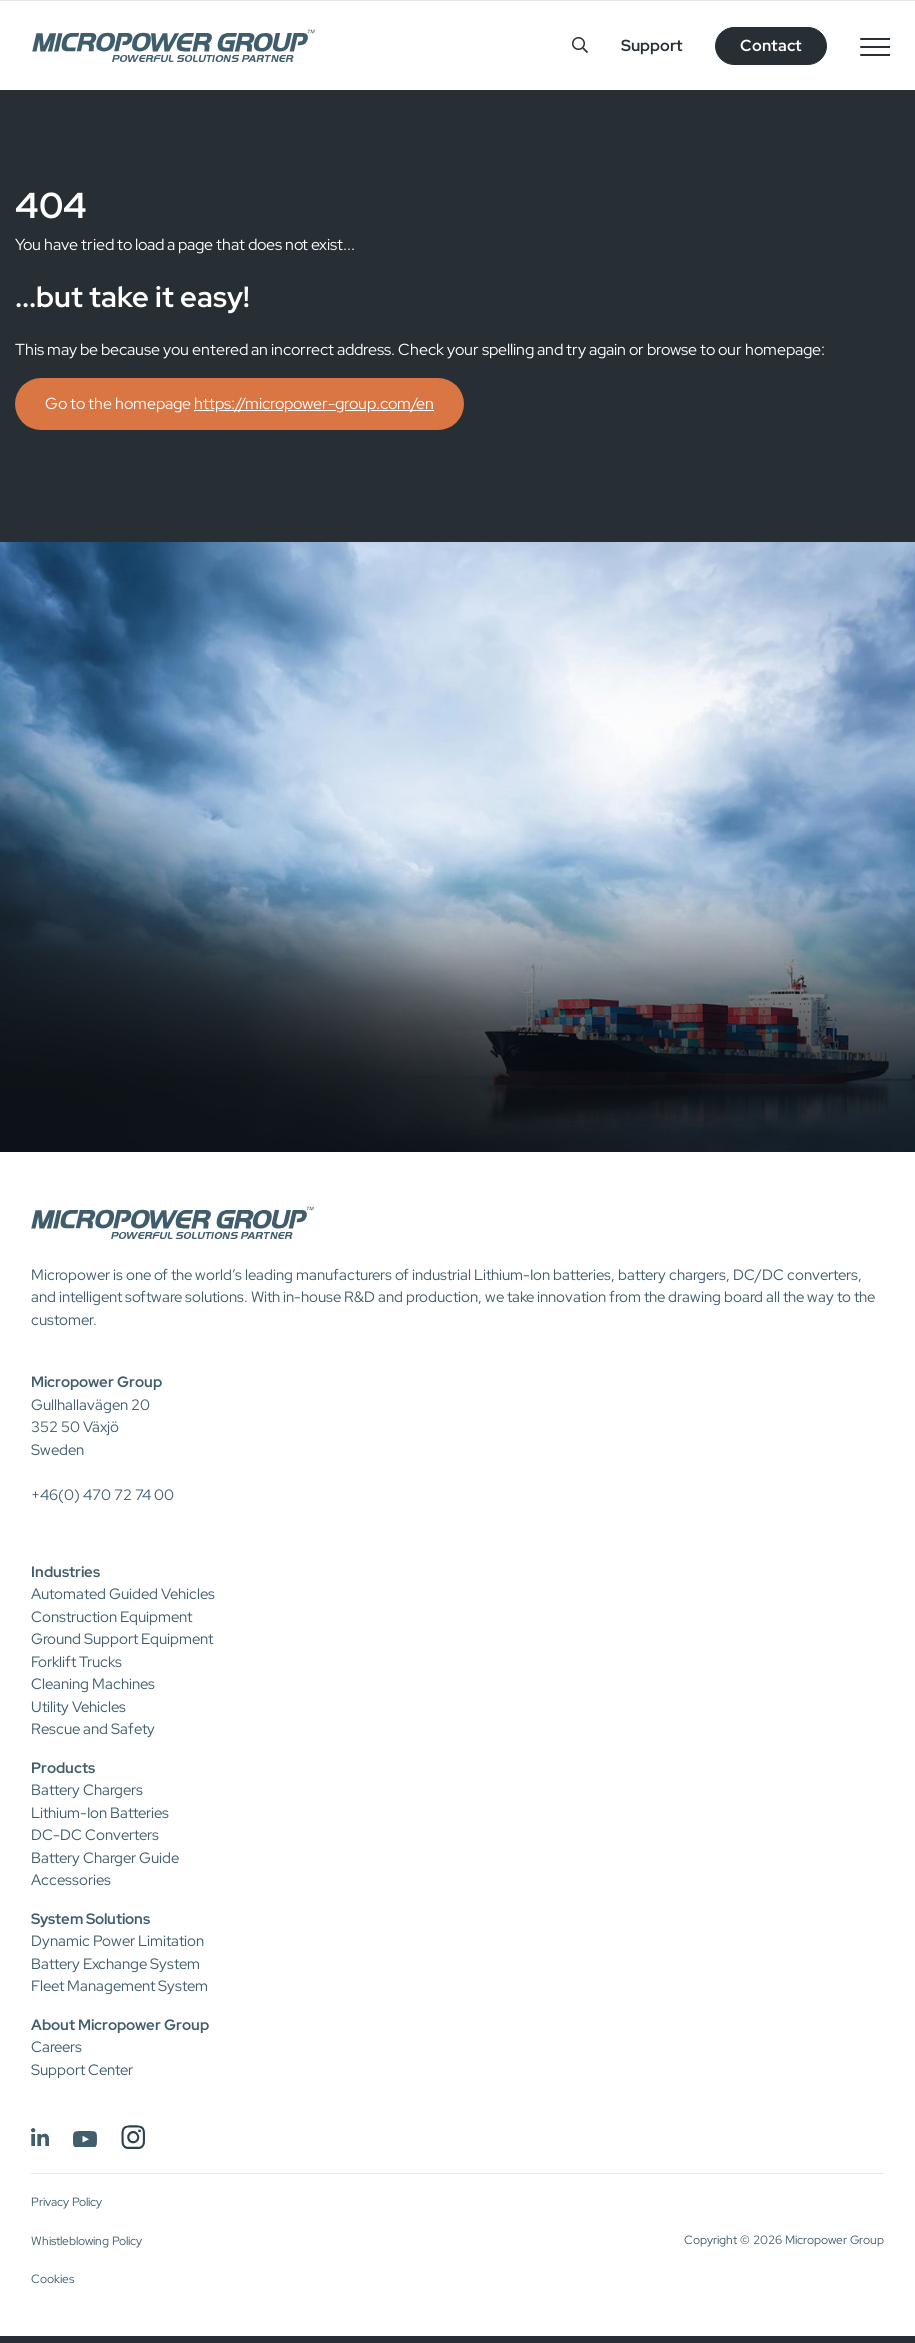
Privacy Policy (66, 2202)
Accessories (71, 1880)
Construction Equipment (111, 1617)
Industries (65, 1572)
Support (652, 45)
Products (63, 1768)
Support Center (82, 2070)
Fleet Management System (119, 1986)
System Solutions (90, 1919)
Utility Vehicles (78, 1707)
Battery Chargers (87, 1790)
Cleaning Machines (93, 1684)
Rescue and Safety (93, 1729)
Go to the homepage (239, 403)
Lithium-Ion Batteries (100, 1813)
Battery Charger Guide (105, 1858)
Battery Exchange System (115, 1964)
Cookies (52, 2279)
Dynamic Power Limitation (117, 1941)
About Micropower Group (120, 2025)
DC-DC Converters (95, 1835)
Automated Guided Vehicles (123, 1594)
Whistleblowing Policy (86, 2241)
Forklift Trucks (76, 1662)
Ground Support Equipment (122, 1639)
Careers (56, 2047)
